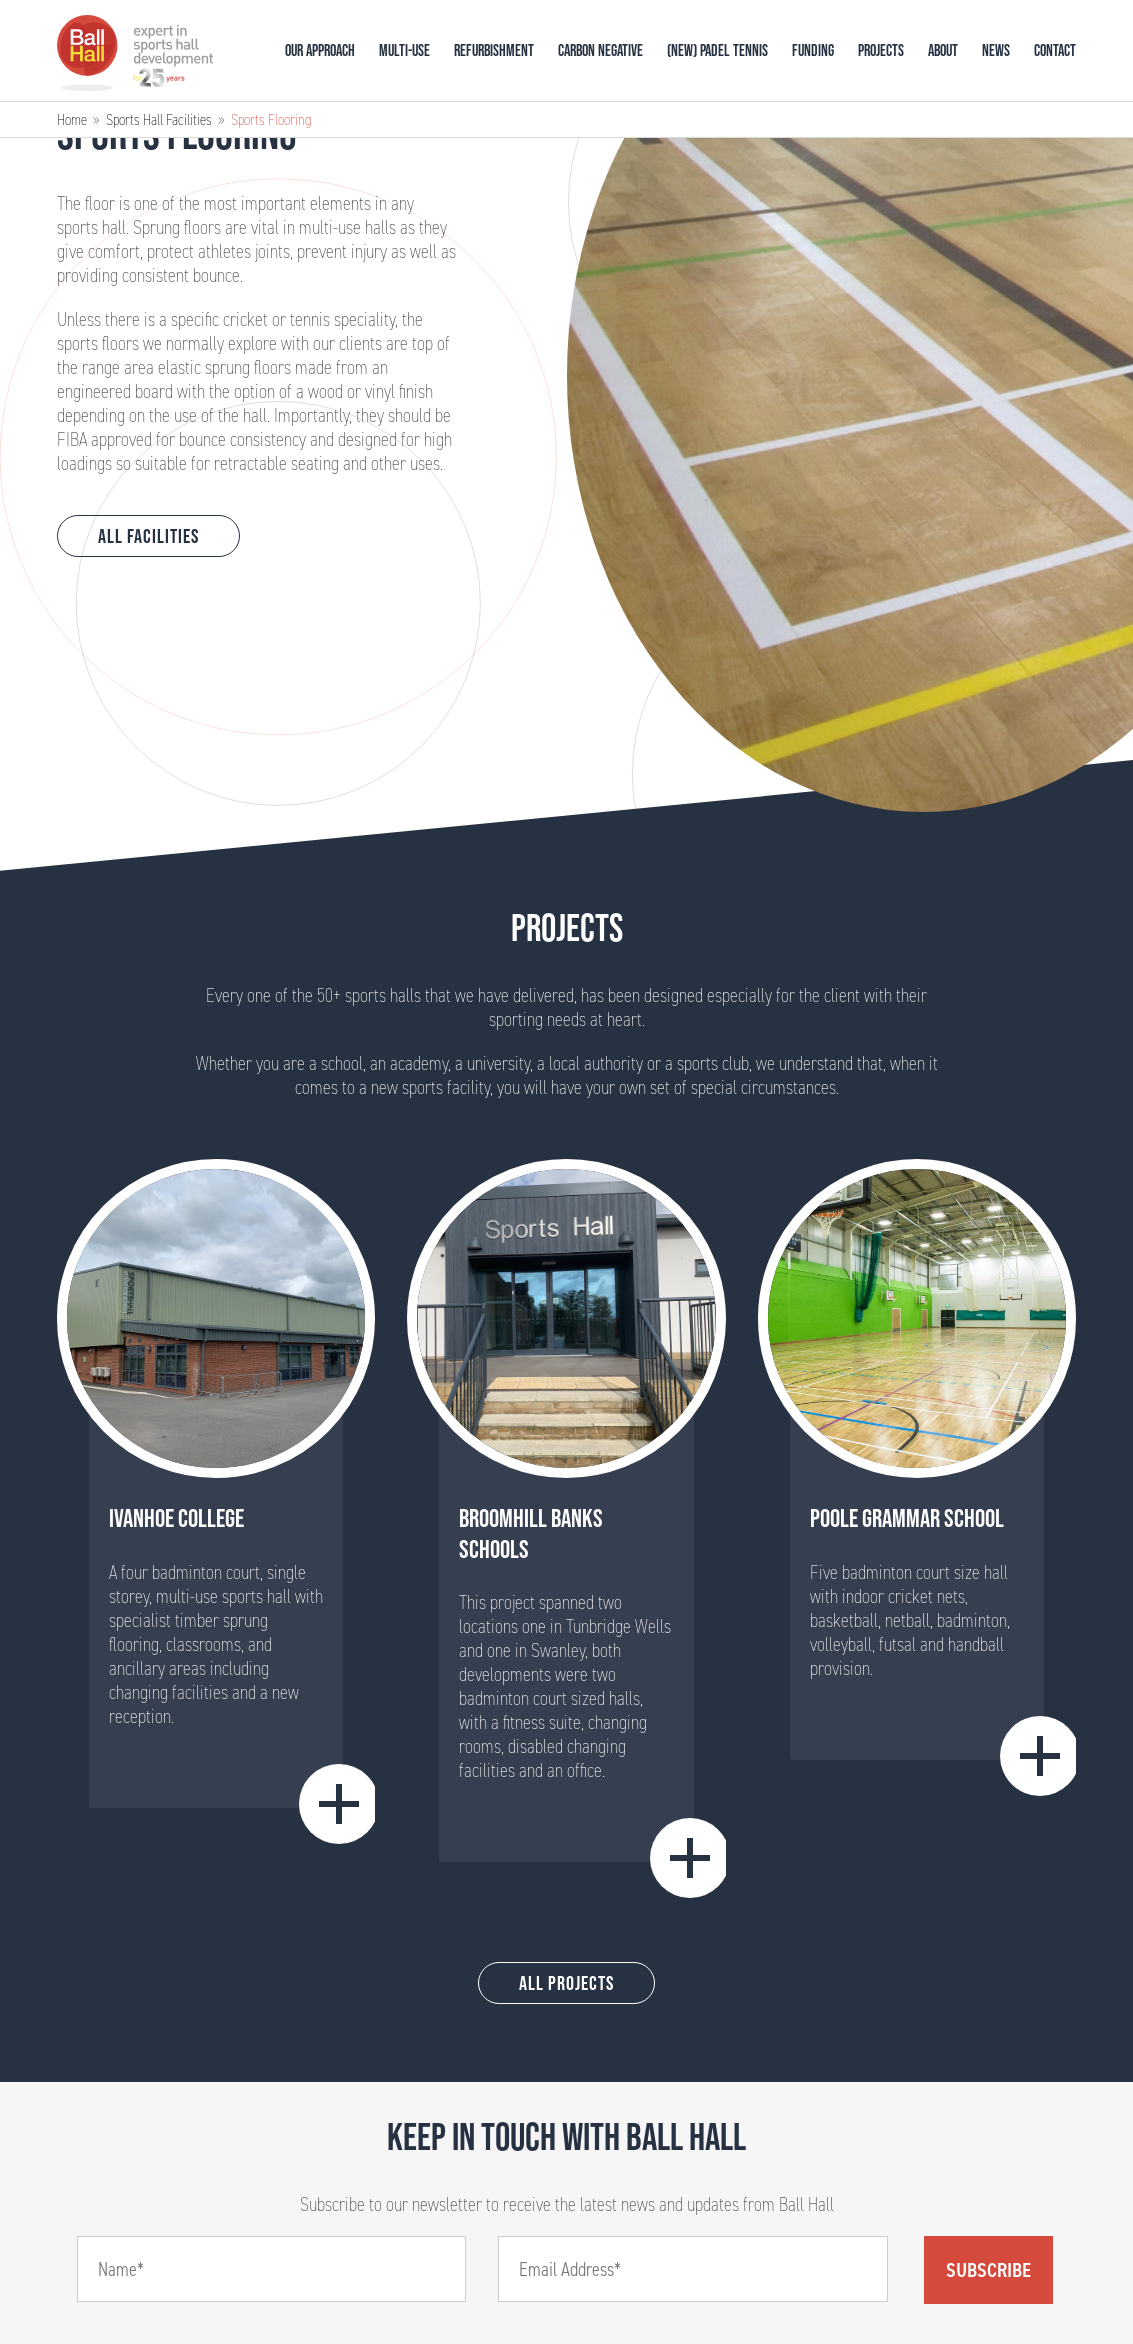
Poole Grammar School (907, 1518)
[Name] (272, 2269)
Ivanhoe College (176, 1518)
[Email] (693, 2269)
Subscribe (988, 2270)
